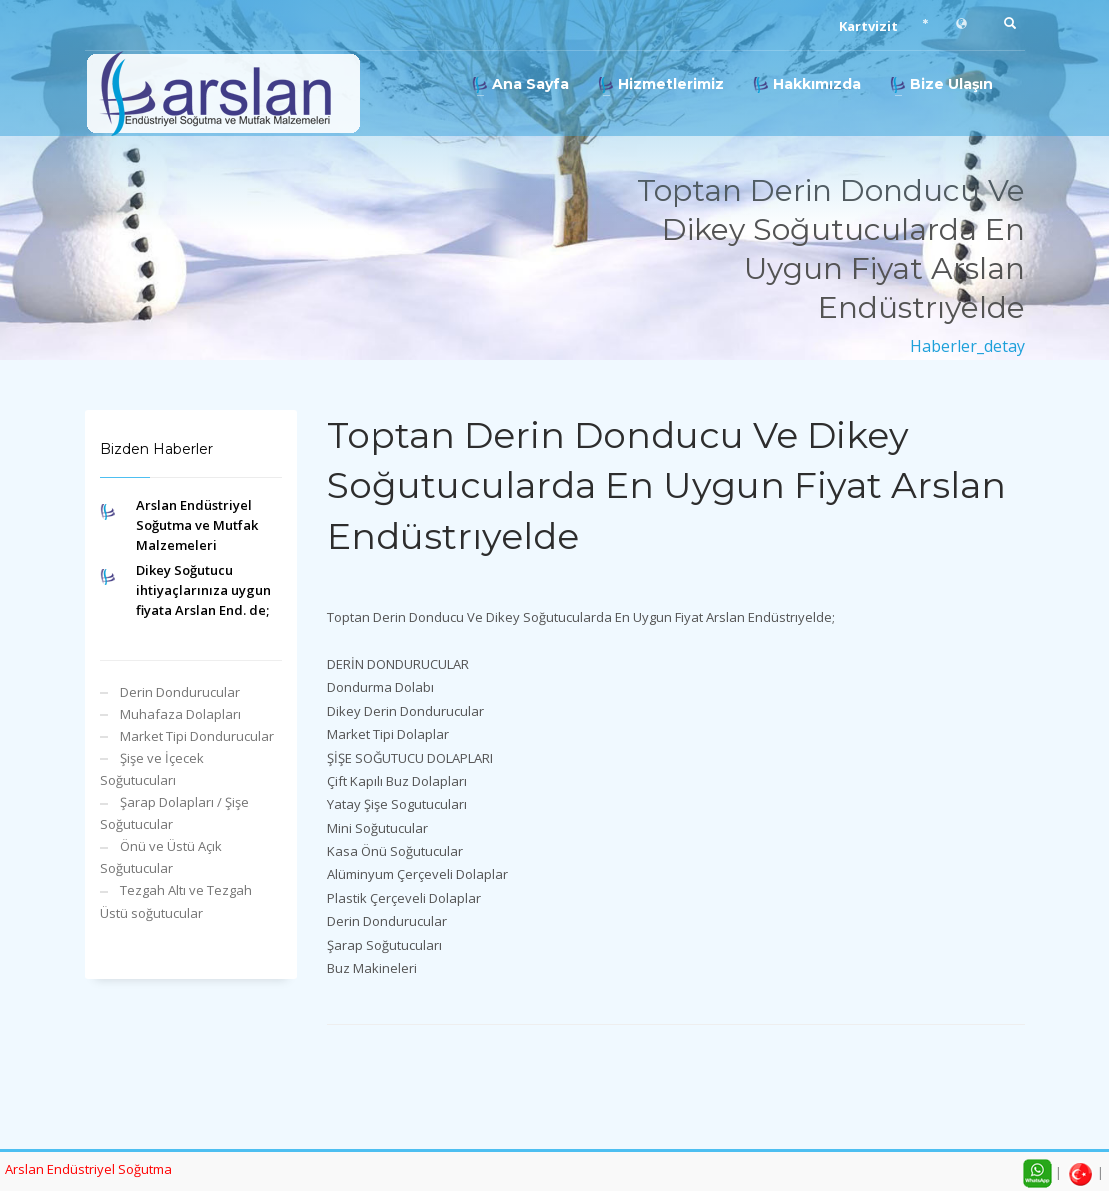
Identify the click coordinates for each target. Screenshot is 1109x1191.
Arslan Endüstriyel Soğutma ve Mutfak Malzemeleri (197, 525)
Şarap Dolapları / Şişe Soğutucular (174, 813)
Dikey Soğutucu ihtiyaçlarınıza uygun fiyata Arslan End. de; (203, 590)
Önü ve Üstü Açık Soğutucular (161, 857)
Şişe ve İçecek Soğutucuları (152, 769)
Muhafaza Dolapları (180, 714)
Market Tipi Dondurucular (197, 736)
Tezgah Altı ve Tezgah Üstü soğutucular (176, 901)
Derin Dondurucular (180, 692)
